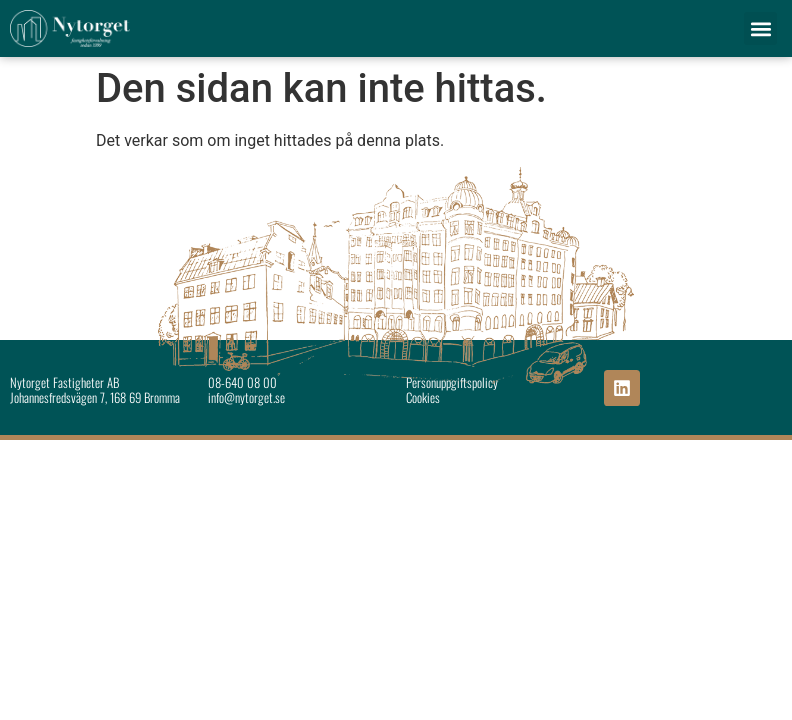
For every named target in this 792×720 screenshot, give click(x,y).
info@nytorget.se (246, 397)
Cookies (423, 397)
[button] (760, 28)
